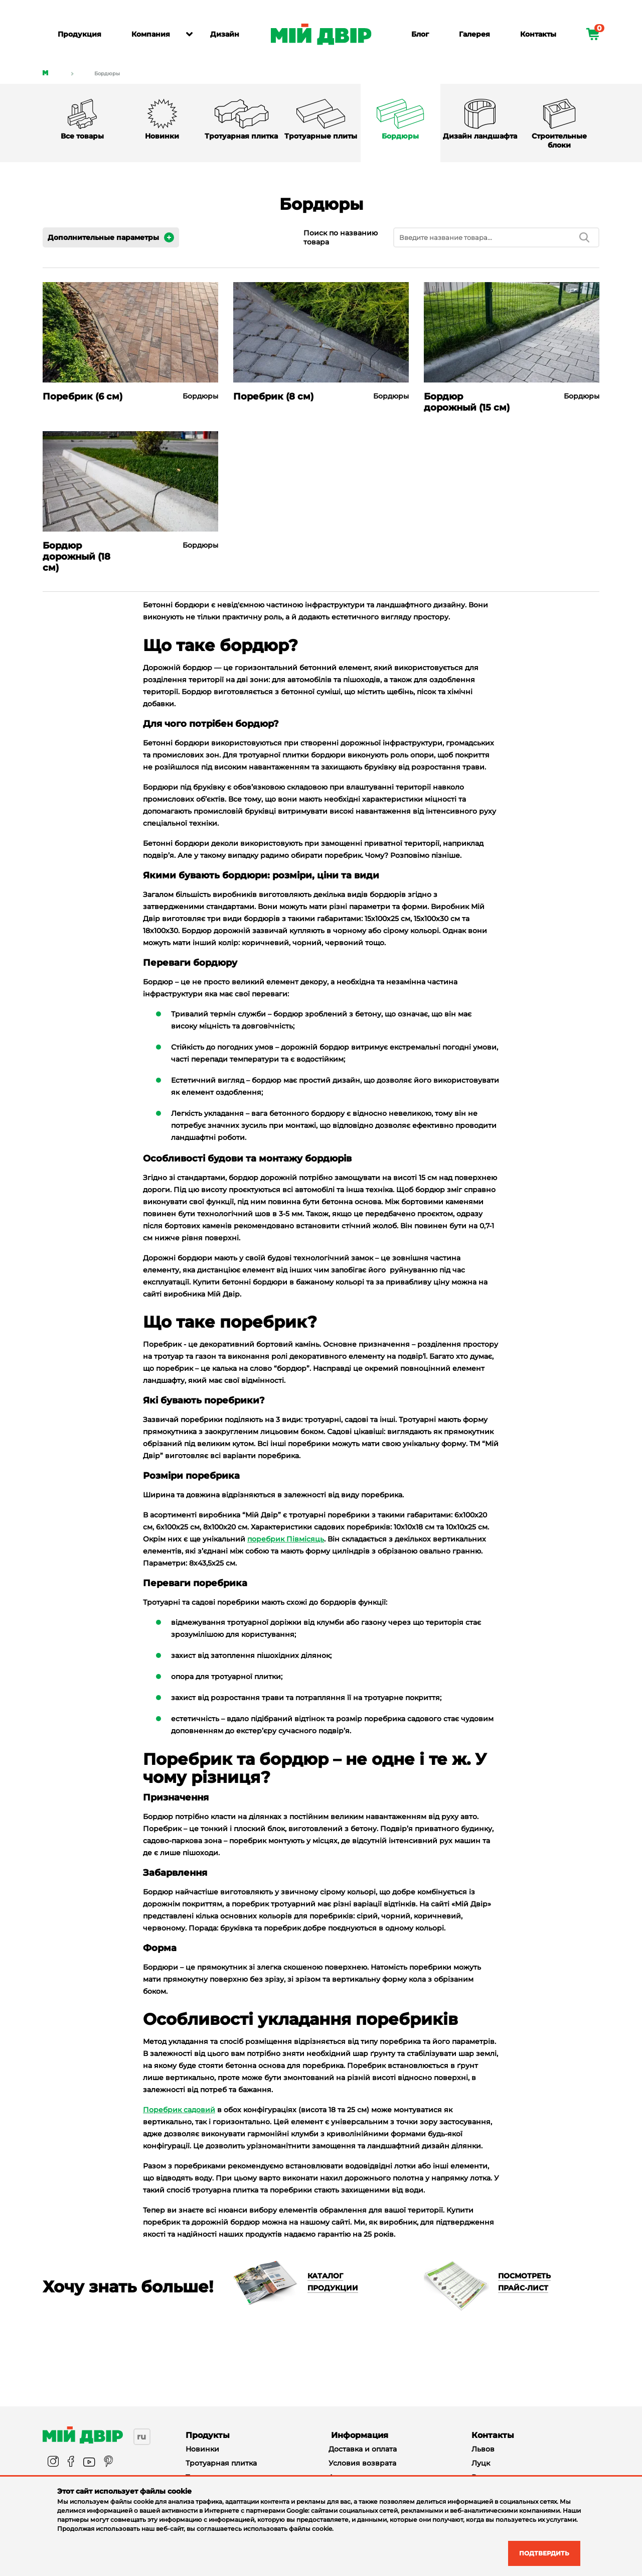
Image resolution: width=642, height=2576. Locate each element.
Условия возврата (362, 2463)
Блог (420, 34)
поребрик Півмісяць (285, 1538)
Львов (483, 2449)
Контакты (538, 34)
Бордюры (107, 73)
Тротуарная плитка (221, 2463)
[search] (584, 237)
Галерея (474, 34)
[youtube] (89, 2462)
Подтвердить (538, 2552)
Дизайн (224, 34)
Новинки (202, 2449)
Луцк (480, 2463)
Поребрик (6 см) (82, 396)
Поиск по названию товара (340, 237)
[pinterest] (108, 2462)
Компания (150, 34)
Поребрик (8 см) (273, 396)
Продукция (79, 34)
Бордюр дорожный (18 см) (76, 556)
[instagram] (53, 2462)
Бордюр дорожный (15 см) (467, 402)
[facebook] (71, 2462)
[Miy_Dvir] (83, 2434)
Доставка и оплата (363, 2449)
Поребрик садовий (179, 2109)
